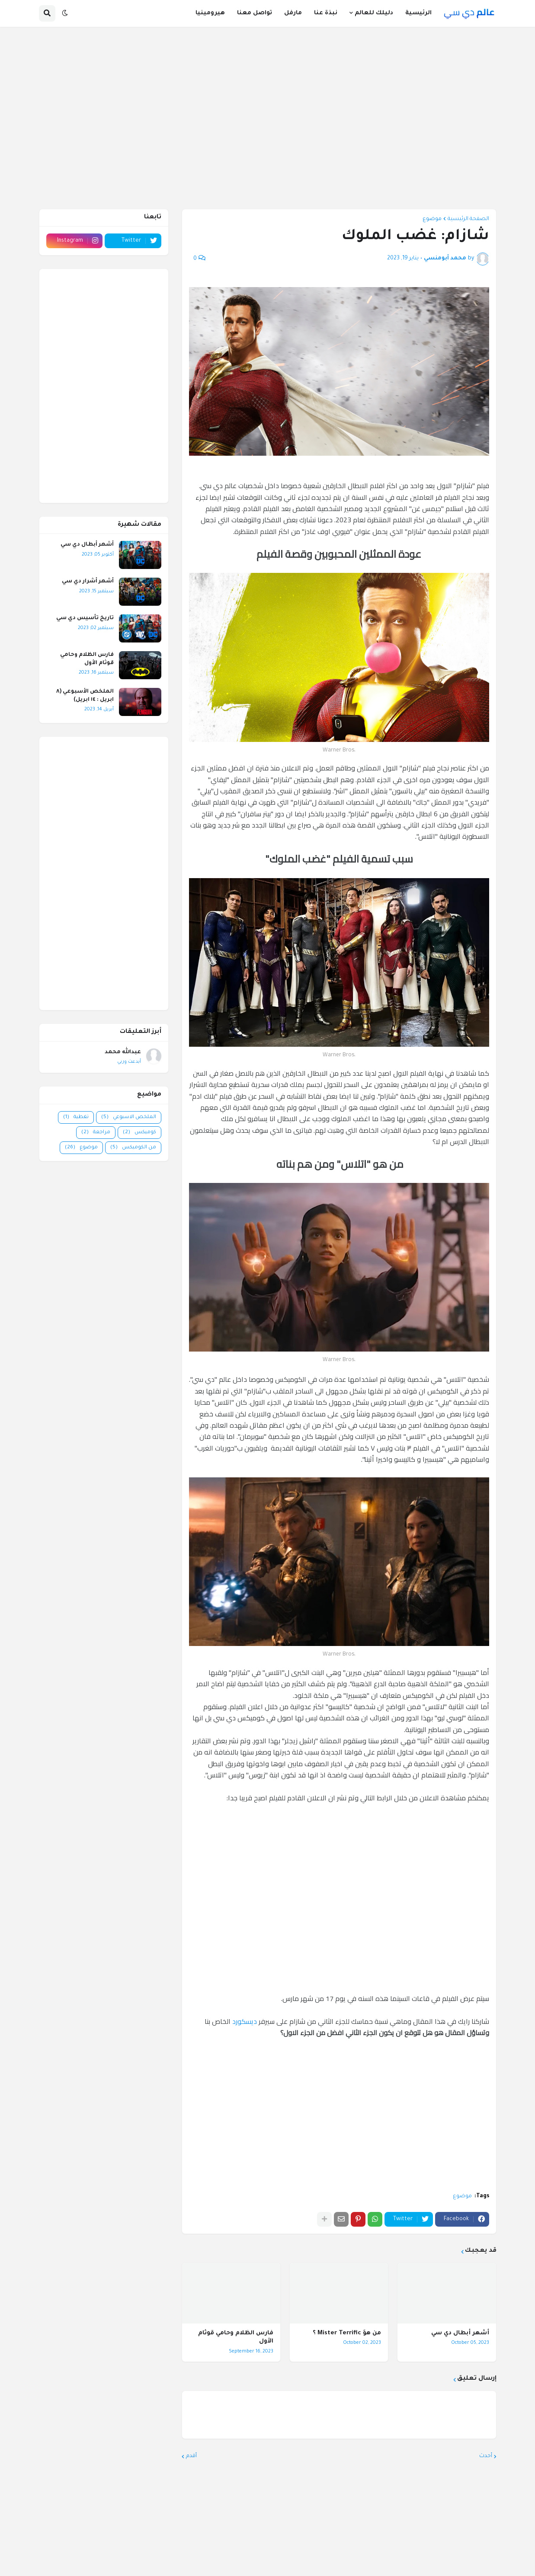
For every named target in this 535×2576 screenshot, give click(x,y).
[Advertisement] (331, 2121)
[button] (64, 13)
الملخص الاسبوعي (128, 1117)
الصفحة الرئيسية (468, 219)
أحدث (485, 2456)
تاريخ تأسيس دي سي (85, 618)
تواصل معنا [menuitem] (254, 13)
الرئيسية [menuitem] (418, 13)
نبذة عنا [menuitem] (325, 13)
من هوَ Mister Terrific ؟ (347, 2333)
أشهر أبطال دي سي (460, 2333)
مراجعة (95, 1132)
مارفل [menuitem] (293, 13)
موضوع (432, 219)
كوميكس (139, 1132)
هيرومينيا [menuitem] (210, 13)
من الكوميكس (133, 1148)
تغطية (76, 1117)
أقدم (191, 2456)
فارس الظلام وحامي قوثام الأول (235, 2337)
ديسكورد (244, 2021)
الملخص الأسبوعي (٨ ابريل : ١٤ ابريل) (85, 696)
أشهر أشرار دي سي (88, 581)
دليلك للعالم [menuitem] (374, 13)
